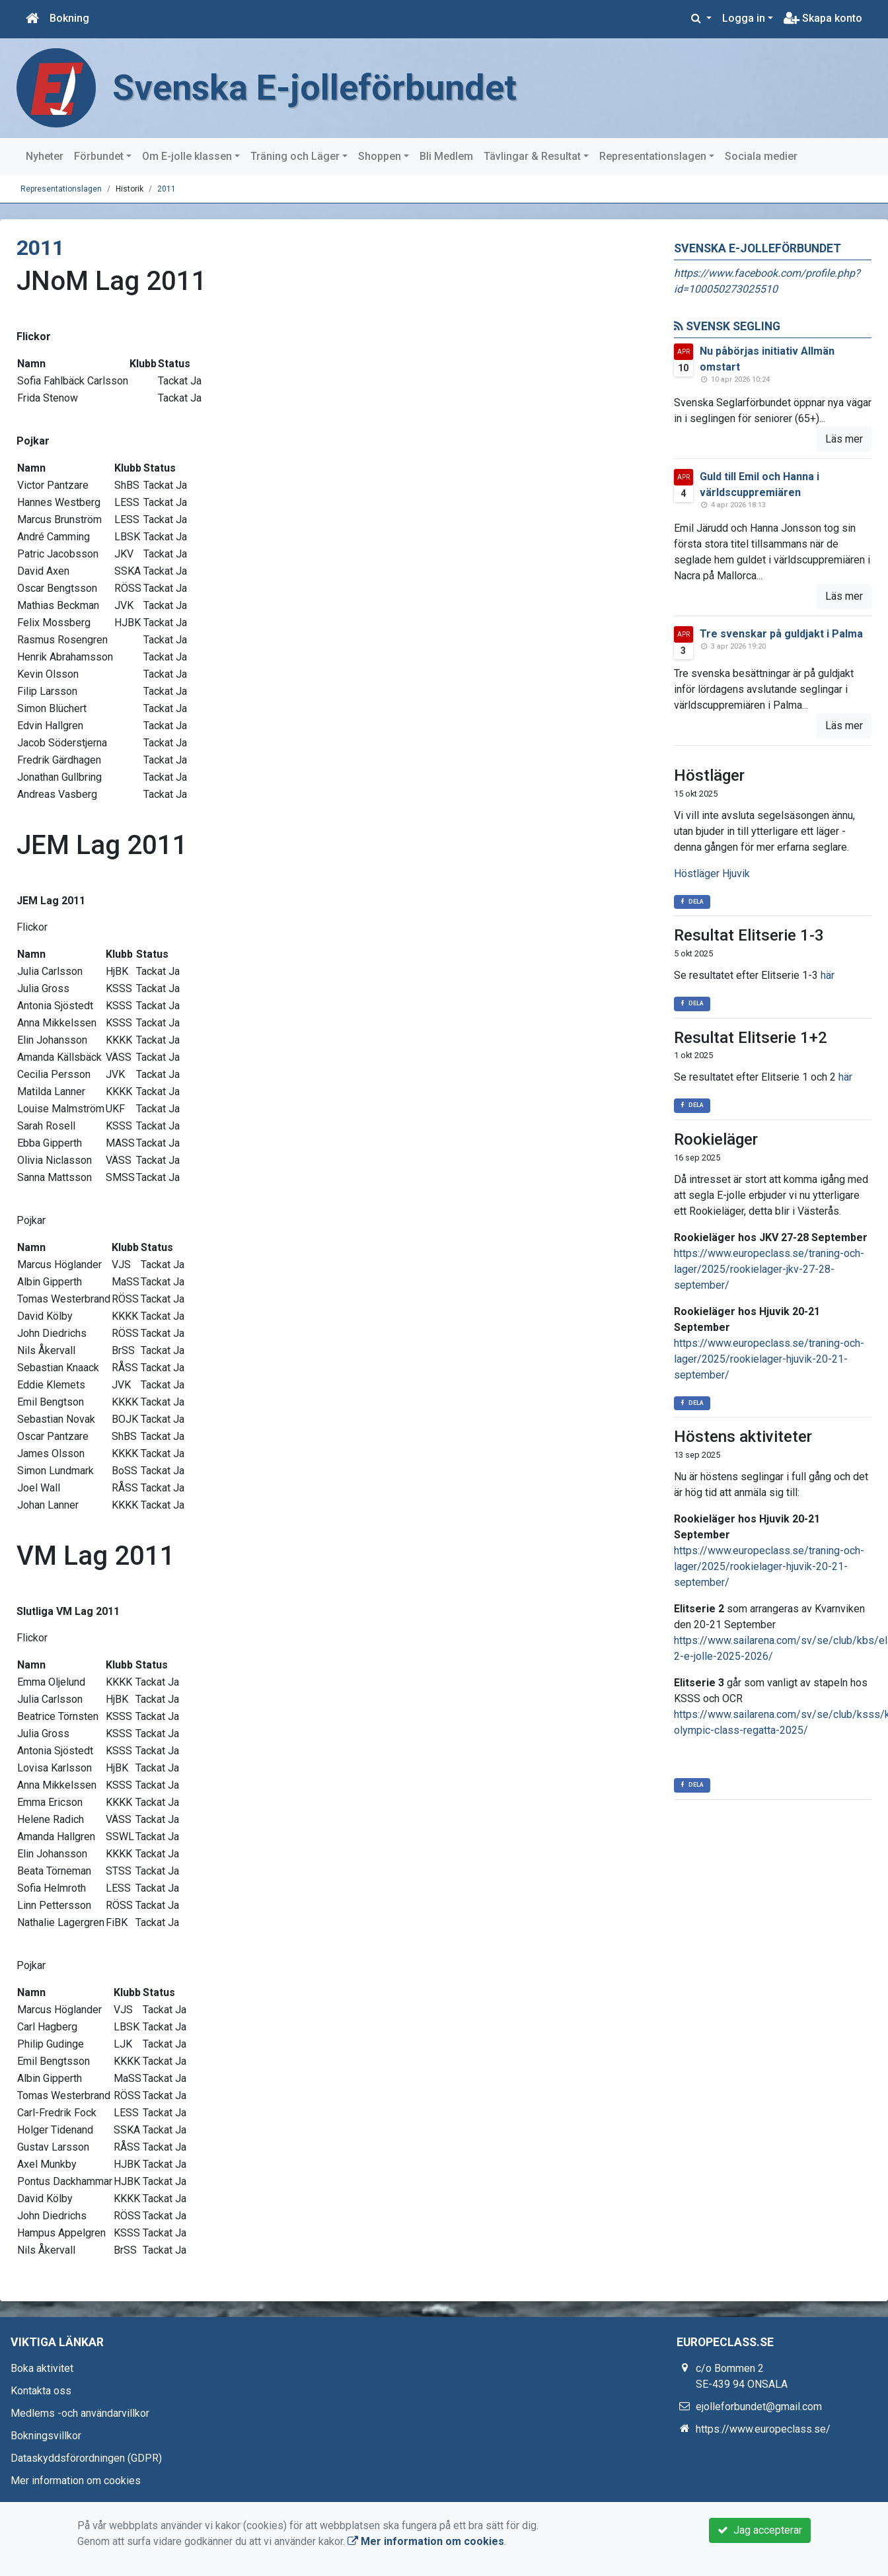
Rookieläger (716, 1139)
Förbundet (99, 156)
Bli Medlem (446, 156)
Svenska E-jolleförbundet (314, 87)
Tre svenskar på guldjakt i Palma (781, 633)
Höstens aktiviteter (743, 1436)
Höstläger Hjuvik (712, 873)
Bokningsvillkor (46, 2435)
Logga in (743, 18)
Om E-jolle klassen (187, 156)
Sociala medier (761, 156)
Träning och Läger (295, 156)
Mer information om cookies (76, 2480)
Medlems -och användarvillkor (80, 2413)
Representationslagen (652, 156)
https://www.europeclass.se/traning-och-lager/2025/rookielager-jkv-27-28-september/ (769, 1269)
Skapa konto (823, 18)
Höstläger (709, 775)
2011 (166, 189)
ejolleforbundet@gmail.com (759, 2406)
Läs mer (844, 439)
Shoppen (379, 156)
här (827, 975)
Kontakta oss (41, 2390)
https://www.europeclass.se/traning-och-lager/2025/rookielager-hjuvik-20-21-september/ (769, 1359)
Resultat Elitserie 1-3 (749, 935)
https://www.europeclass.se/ (763, 2429)
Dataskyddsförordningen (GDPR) (86, 2458)
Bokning (69, 18)
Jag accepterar (760, 2530)
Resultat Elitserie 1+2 (750, 1037)
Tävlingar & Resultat (532, 156)
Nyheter (44, 156)
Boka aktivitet (42, 2368)
